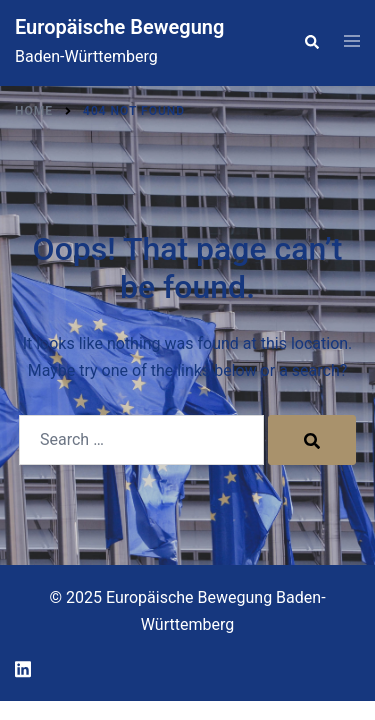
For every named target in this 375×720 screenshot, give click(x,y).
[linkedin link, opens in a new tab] (23, 666)
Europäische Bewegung (119, 27)
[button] (311, 43)
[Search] (312, 440)
